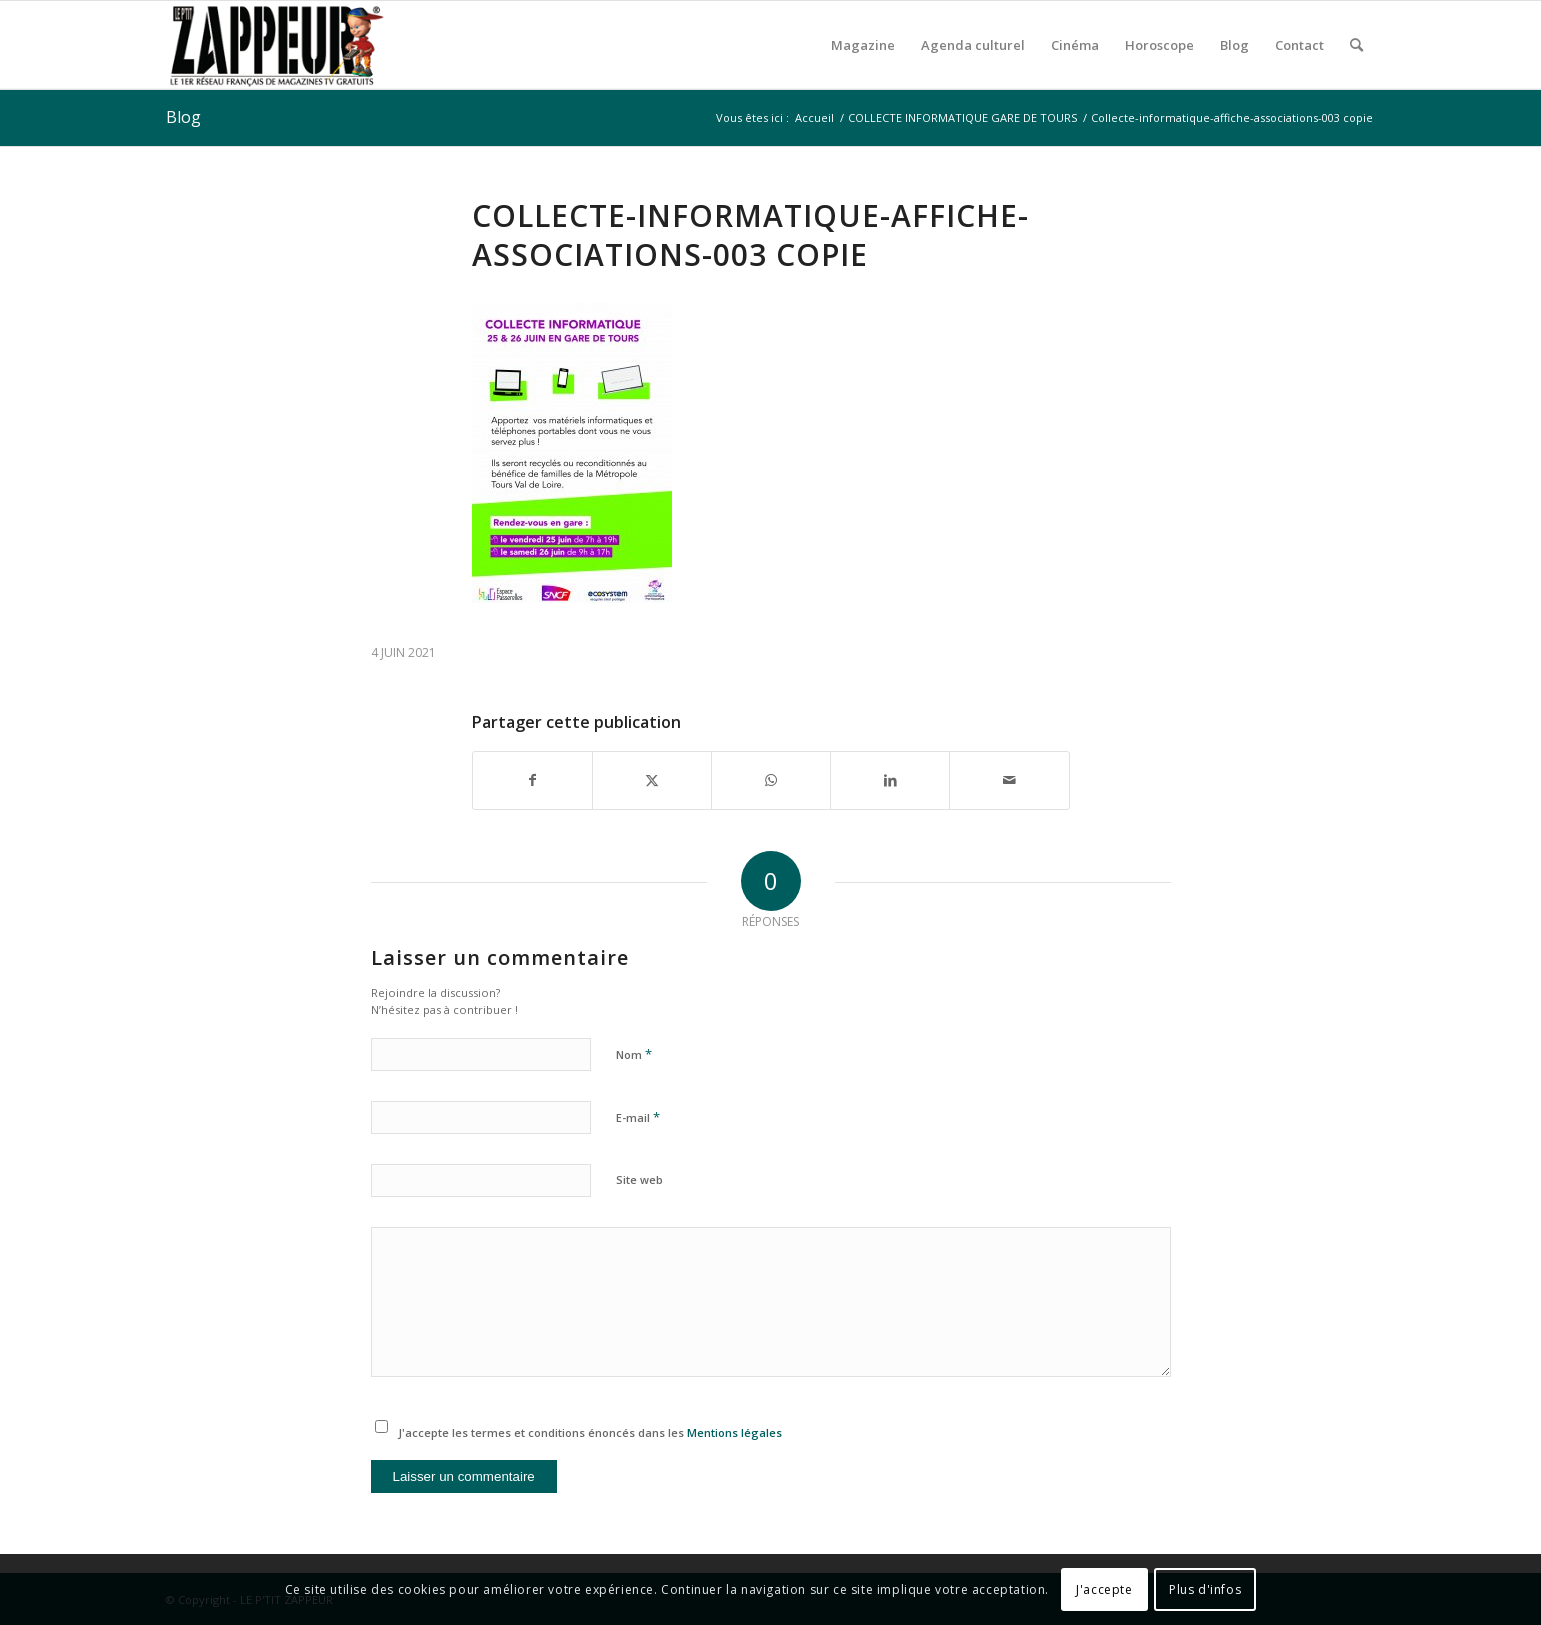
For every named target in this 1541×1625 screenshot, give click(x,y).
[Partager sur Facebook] (532, 780)
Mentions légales (734, 1432)
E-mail (638, 1117)
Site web (639, 1179)
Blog (183, 117)
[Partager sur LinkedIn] (890, 780)
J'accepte (1104, 1589)
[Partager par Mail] (1009, 780)
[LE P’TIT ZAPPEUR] (276, 45)
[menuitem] (863, 45)
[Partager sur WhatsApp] (771, 780)
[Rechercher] (1356, 45)
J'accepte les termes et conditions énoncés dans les (590, 1432)
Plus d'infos (1205, 1589)
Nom (634, 1054)
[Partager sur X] (652, 780)
